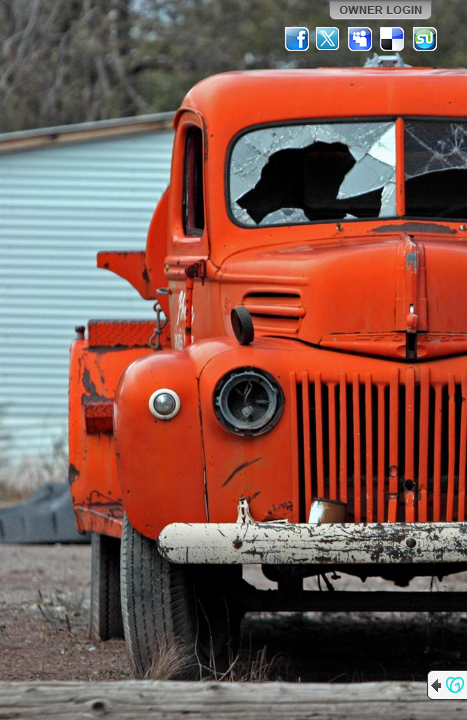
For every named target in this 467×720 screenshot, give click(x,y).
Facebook (297, 39)
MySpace (361, 39)
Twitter (329, 39)
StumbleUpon (425, 39)
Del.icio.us (393, 39)
